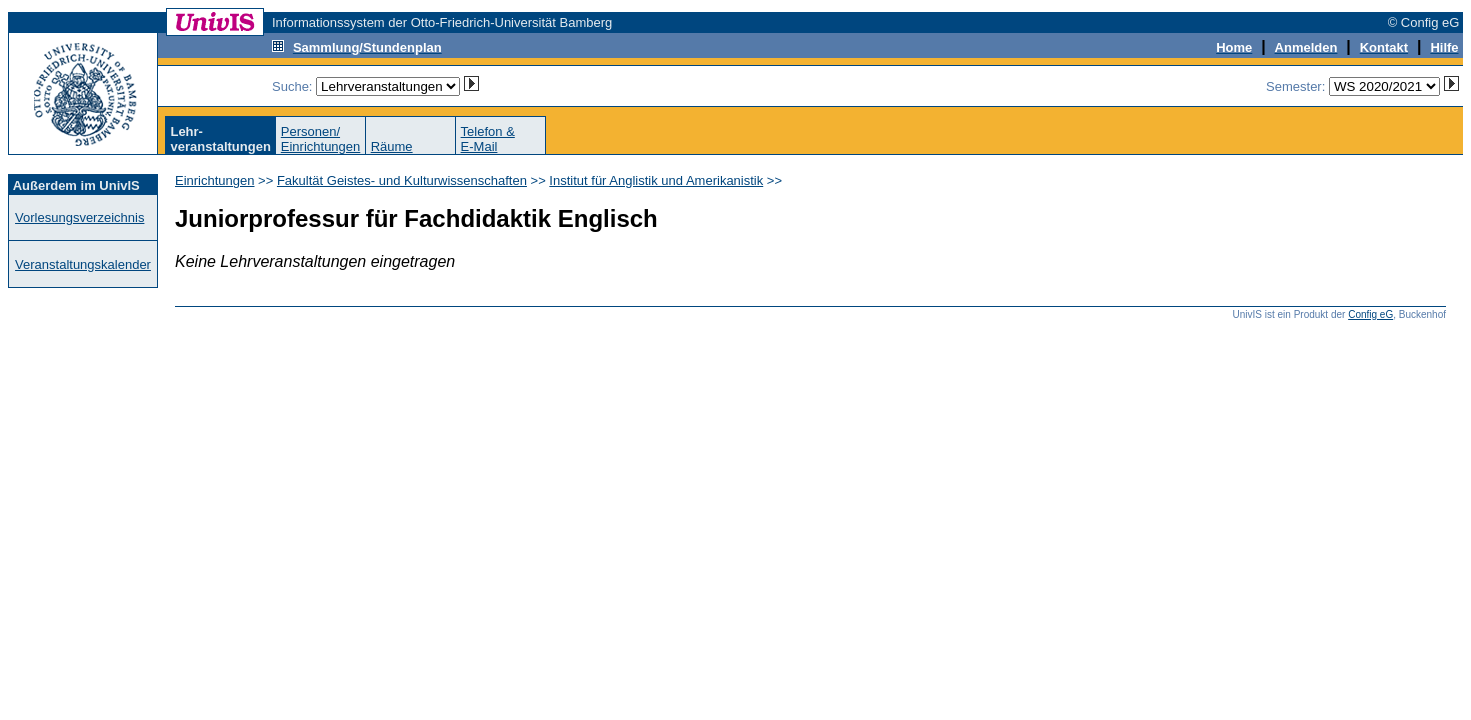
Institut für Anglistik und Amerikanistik (656, 180)
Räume (392, 146)
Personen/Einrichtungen (321, 139)
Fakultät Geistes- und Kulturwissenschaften (402, 180)
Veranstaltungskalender (83, 264)
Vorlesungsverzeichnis (79, 217)
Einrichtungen (215, 180)
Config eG (1370, 314)
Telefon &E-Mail (488, 139)
